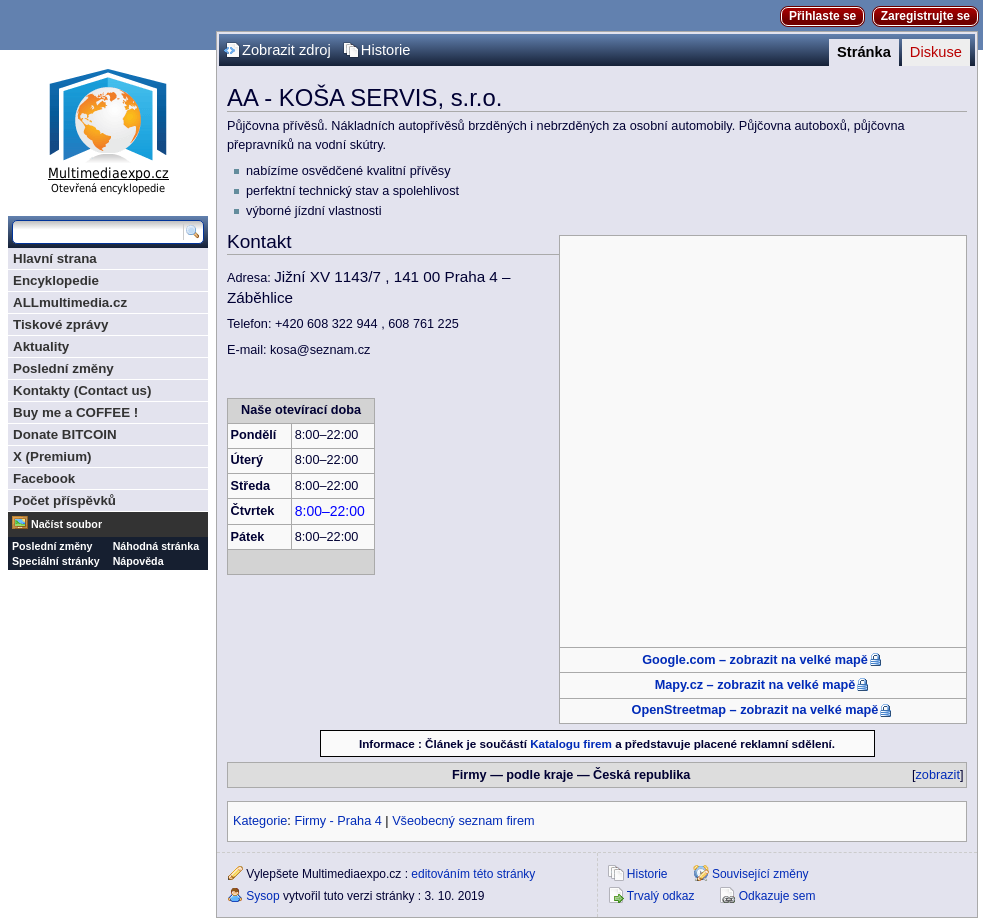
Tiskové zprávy (60, 324)
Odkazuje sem (777, 896)
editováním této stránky (473, 874)
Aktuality (41, 346)
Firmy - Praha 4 (337, 821)
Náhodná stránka (156, 546)
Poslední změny (63, 368)
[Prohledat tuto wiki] (98, 232)
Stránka (864, 52)
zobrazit (938, 775)
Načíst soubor (66, 524)
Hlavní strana (55, 258)
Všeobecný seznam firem (463, 821)
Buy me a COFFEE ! (75, 412)
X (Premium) (52, 456)
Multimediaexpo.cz (108, 128)
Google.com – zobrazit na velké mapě (755, 660)
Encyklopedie (56, 280)
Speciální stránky (56, 561)
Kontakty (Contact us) (82, 390)
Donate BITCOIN (65, 434)
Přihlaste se (822, 16)
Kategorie (260, 821)
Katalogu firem (571, 743)
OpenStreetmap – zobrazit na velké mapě (755, 710)
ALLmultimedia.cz (70, 302)
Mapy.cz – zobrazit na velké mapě (755, 685)
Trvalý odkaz (661, 896)
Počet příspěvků (64, 500)
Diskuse (936, 52)
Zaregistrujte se (925, 16)
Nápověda (138, 561)
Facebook (44, 478)
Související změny (760, 874)
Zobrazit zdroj (286, 50)
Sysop (262, 896)
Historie (386, 50)
